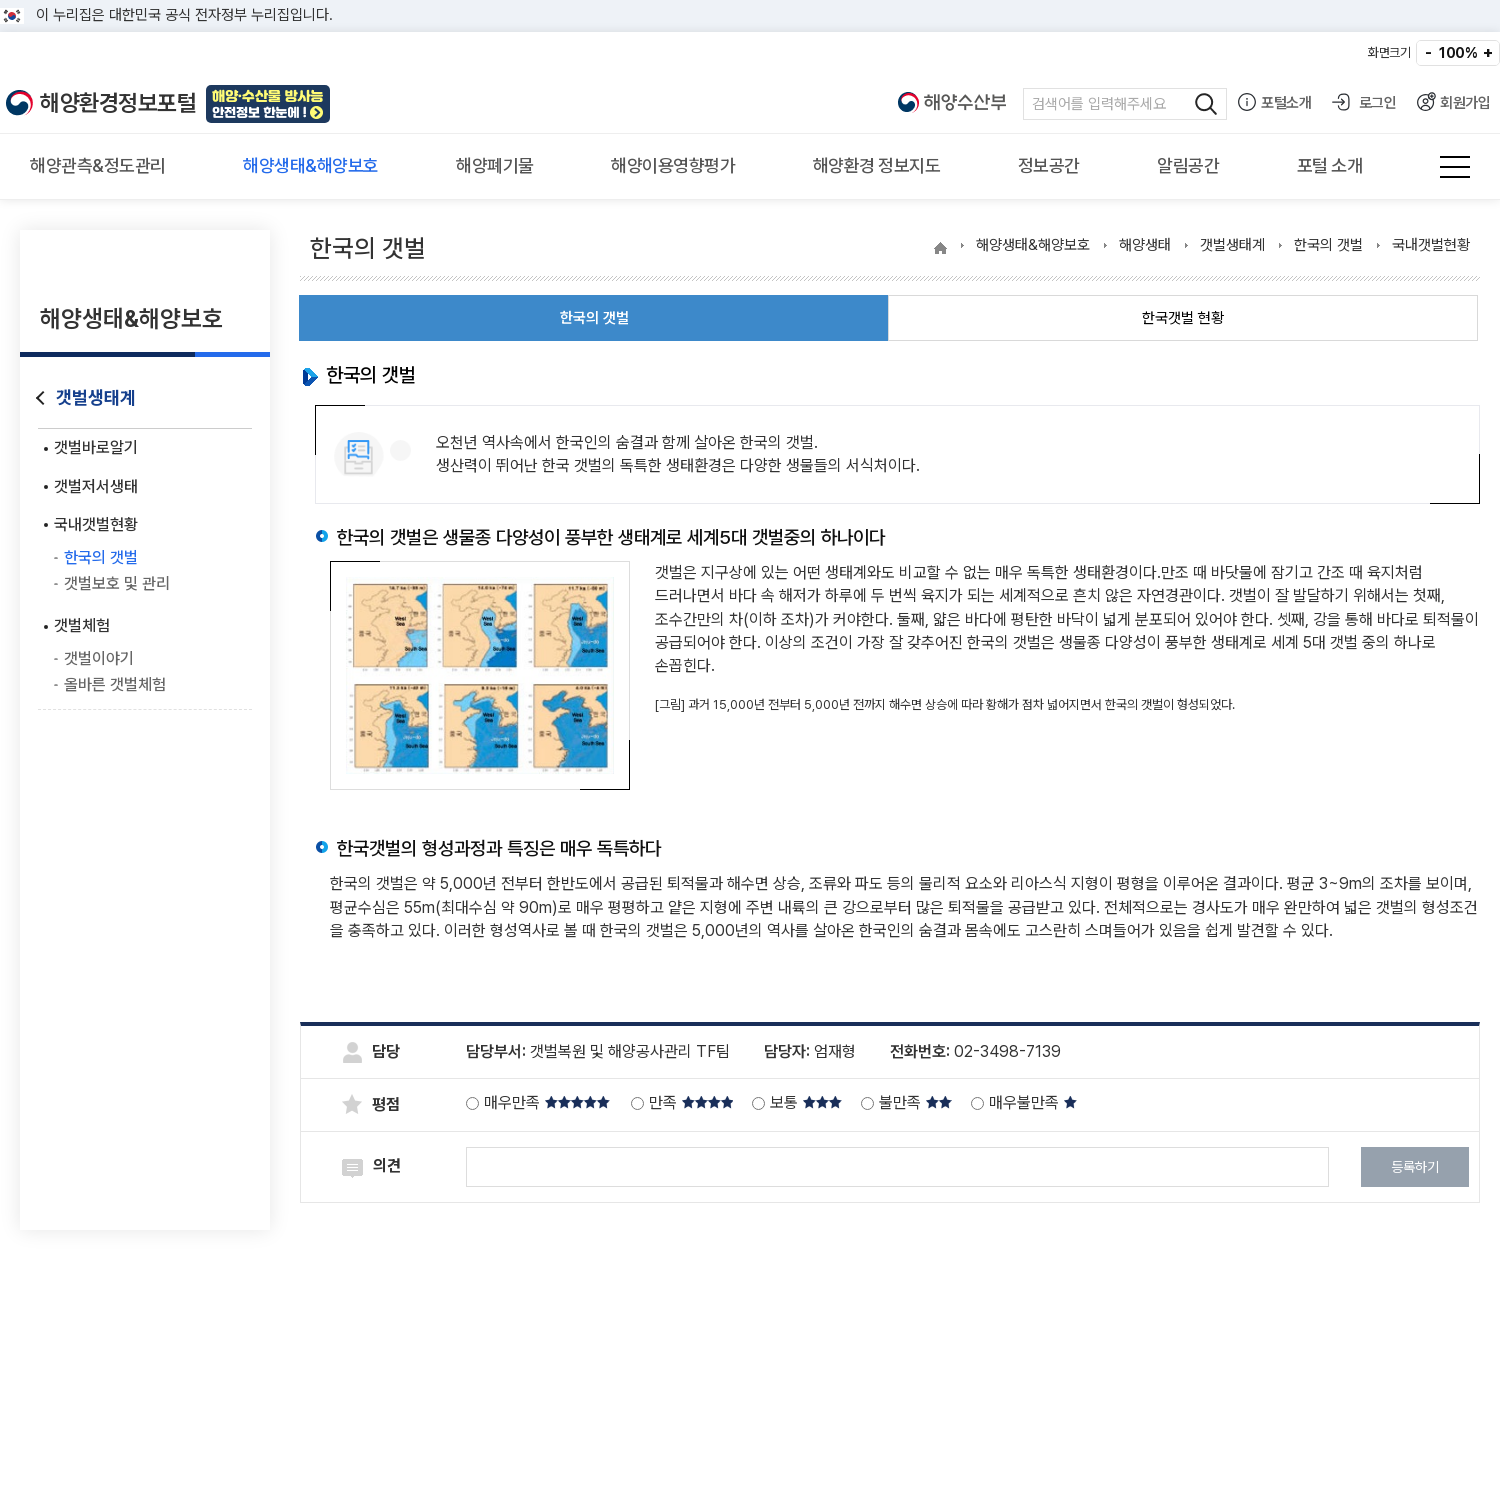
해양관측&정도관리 (98, 165)
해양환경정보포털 (118, 103)
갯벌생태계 (96, 397)
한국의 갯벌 (101, 557)
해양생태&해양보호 (311, 165)
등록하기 (1415, 1167)
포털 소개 (1330, 165)
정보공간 (1049, 165)
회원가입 (1453, 102)
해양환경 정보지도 (877, 165)
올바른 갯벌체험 (115, 684)
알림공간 (1188, 165)
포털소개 (1274, 102)
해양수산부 (953, 104)
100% (1458, 53)
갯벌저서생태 (96, 486)
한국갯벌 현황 (1183, 318)
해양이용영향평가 (673, 165)
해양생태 (1145, 245)
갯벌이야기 (99, 658)
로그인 (1363, 102)
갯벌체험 (82, 625)
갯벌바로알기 (96, 447)
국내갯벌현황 (96, 524)
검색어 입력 (1125, 104)
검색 (1202, 104)
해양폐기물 (495, 165)
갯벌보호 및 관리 (117, 583)
